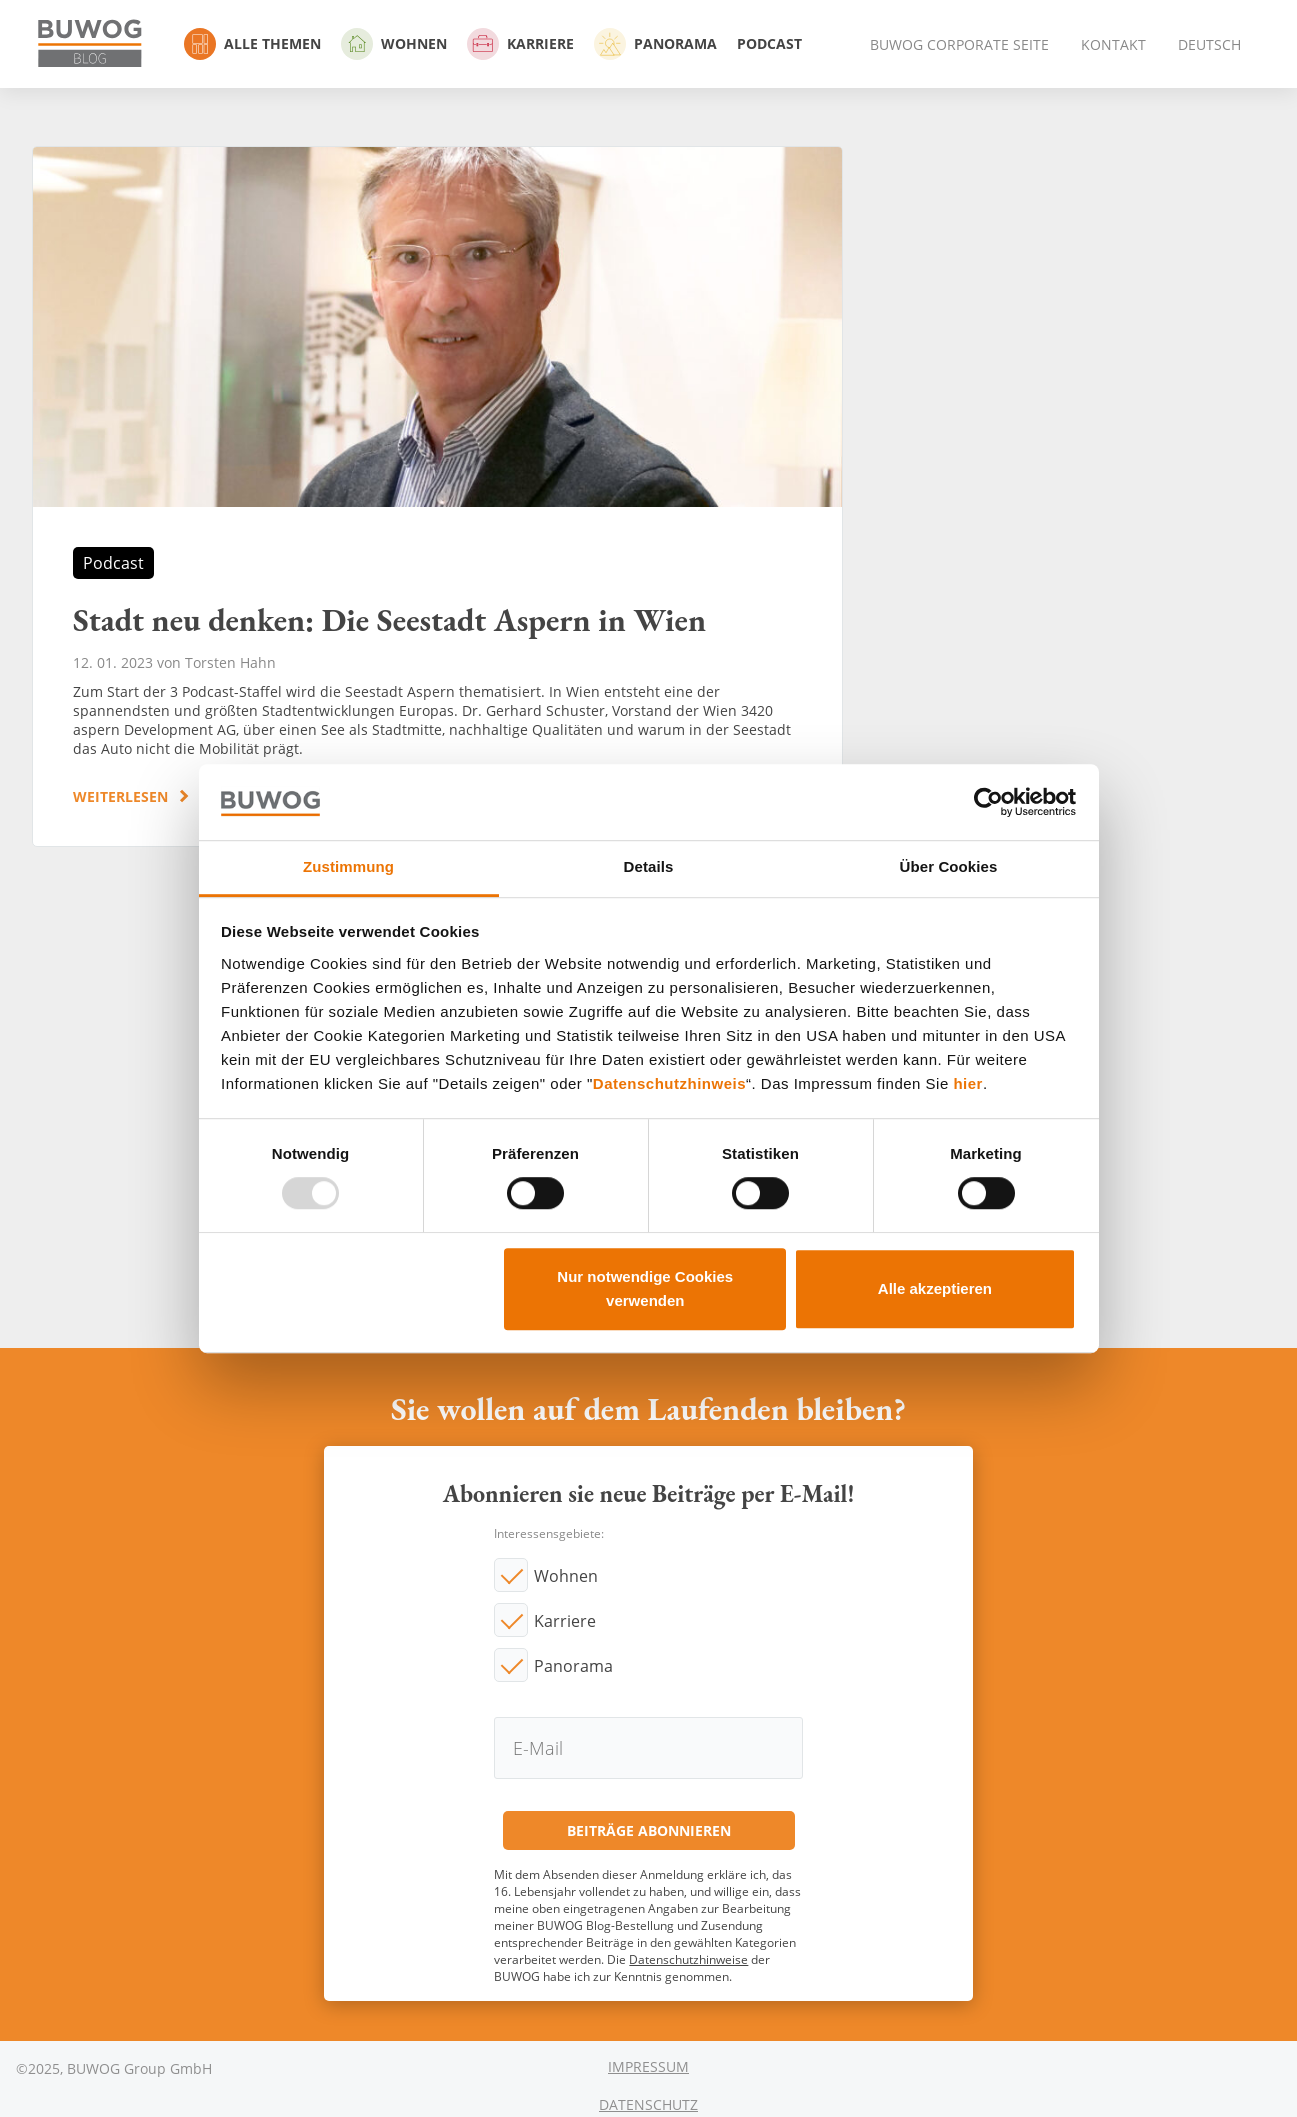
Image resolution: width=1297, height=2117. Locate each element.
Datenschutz (648, 2104)
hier (968, 1083)
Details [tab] (649, 867)
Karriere (520, 44)
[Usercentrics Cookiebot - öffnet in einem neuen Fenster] (988, 802)
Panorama (655, 44)
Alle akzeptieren (935, 1288)
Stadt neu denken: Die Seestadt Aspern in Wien (437, 496)
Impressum (648, 2066)
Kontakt (1113, 44)
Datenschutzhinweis (669, 1083)
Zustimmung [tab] (348, 867)
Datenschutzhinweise (688, 1959)
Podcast (769, 43)
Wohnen (394, 44)
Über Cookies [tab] (949, 867)
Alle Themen (252, 44)
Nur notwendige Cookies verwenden (645, 1288)
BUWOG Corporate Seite (959, 44)
